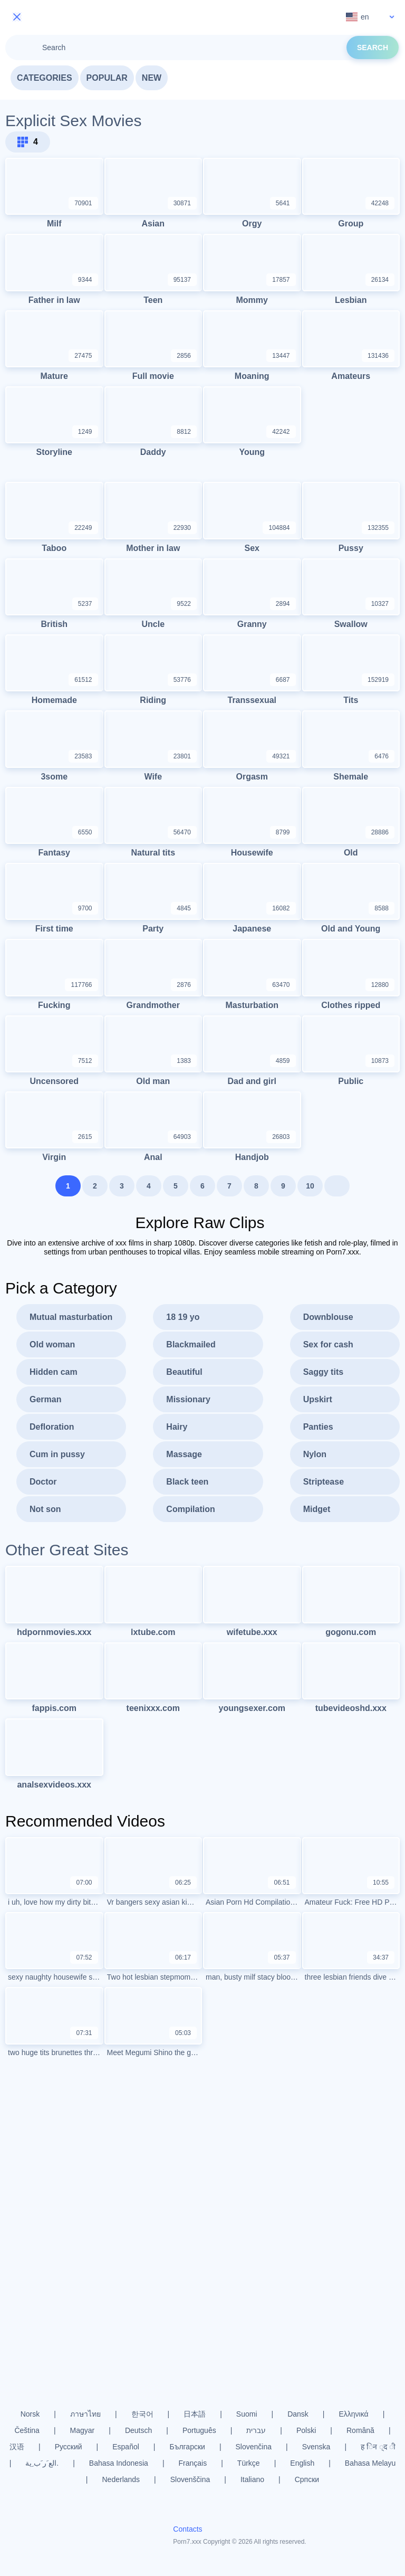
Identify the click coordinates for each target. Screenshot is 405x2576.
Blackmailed (190, 1344)
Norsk (30, 2414)
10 (310, 1186)
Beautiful (184, 1371)
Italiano (252, 2479)
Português (199, 2430)
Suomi (246, 2414)
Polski (306, 2430)
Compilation (190, 1509)
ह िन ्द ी (378, 2446)
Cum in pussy (57, 1454)
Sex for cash (328, 1344)
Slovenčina (254, 2446)
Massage (184, 1454)
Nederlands (121, 2479)
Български (187, 2446)
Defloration (52, 1426)
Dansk (297, 2414)
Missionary (188, 1399)
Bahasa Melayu (370, 2463)
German (45, 1399)
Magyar (82, 2430)
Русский (68, 2446)
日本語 (195, 2414)
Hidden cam (54, 1371)
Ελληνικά (353, 2414)
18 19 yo (182, 1317)
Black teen (187, 1481)
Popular (107, 77)
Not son (45, 1509)
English (302, 2463)
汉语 (16, 2446)
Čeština (26, 2430)
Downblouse (328, 1317)
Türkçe (248, 2463)
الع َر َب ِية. (42, 2463)
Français (193, 2463)
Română (360, 2430)
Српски (307, 2479)
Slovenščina (190, 2479)
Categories (44, 77)
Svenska (316, 2446)
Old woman (52, 1344)
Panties (318, 1426)
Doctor (43, 1481)
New (151, 77)
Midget (317, 1509)
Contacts (187, 2529)
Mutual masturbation (71, 1317)
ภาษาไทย (85, 2414)
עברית (256, 2430)
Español (125, 2446)
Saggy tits (323, 1371)
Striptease (323, 1481)
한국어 (142, 2414)
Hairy (176, 1426)
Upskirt (317, 1399)
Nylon (314, 1454)
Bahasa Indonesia (118, 2463)
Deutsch (138, 2430)
